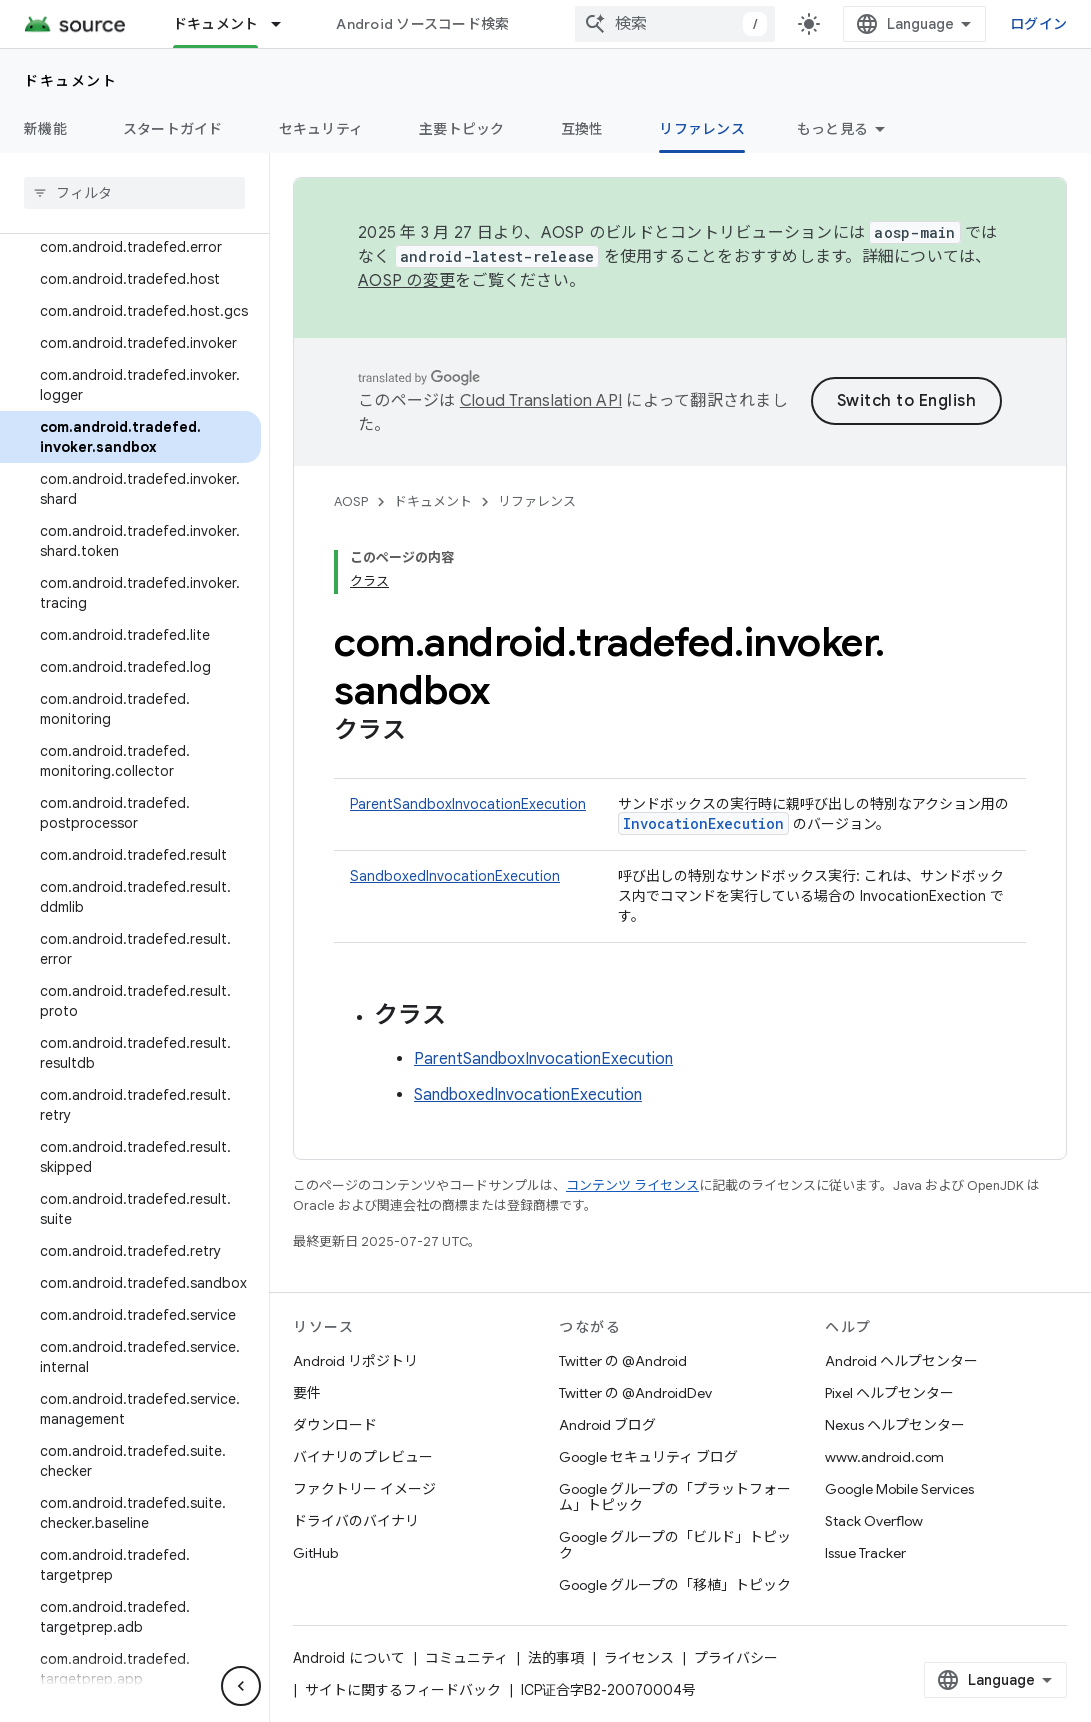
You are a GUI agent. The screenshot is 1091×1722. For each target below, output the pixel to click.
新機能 (45, 129)
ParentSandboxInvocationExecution (468, 804)
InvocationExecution (703, 823)
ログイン (1038, 24)
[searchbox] (134, 193)
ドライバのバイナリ (356, 1521)
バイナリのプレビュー (363, 1457)
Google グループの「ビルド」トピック (675, 1545)
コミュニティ (466, 1658)
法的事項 (556, 1658)
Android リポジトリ (355, 1361)
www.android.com (884, 1457)
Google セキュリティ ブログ (648, 1457)
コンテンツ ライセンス (632, 1185)
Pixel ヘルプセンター (889, 1393)
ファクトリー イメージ (364, 1489)
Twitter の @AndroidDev (635, 1393)
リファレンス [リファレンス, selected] (702, 129)
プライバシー (736, 1658)
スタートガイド (173, 129)
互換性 (582, 129)
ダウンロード (335, 1425)
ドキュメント (70, 81)
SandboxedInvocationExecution (455, 876)
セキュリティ (321, 129)
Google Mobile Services (899, 1489)
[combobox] (675, 24)
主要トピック (462, 129)
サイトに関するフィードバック (403, 1690)
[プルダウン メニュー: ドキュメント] (285, 24)
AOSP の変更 (406, 281)
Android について (349, 1658)
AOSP (351, 501)
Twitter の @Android (623, 1361)
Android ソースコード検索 (422, 24)
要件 (307, 1393)
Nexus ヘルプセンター (895, 1425)
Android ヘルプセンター (901, 1361)
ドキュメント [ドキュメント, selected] (216, 24)
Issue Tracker (865, 1553)
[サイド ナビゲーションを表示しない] (241, 1686)
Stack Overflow (874, 1521)
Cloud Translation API (541, 401)
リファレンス (537, 501)
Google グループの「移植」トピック (675, 1585)
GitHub (315, 1553)
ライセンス (639, 1658)
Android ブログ (607, 1425)
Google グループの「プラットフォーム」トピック (675, 1497)
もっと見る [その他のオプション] (832, 129)
